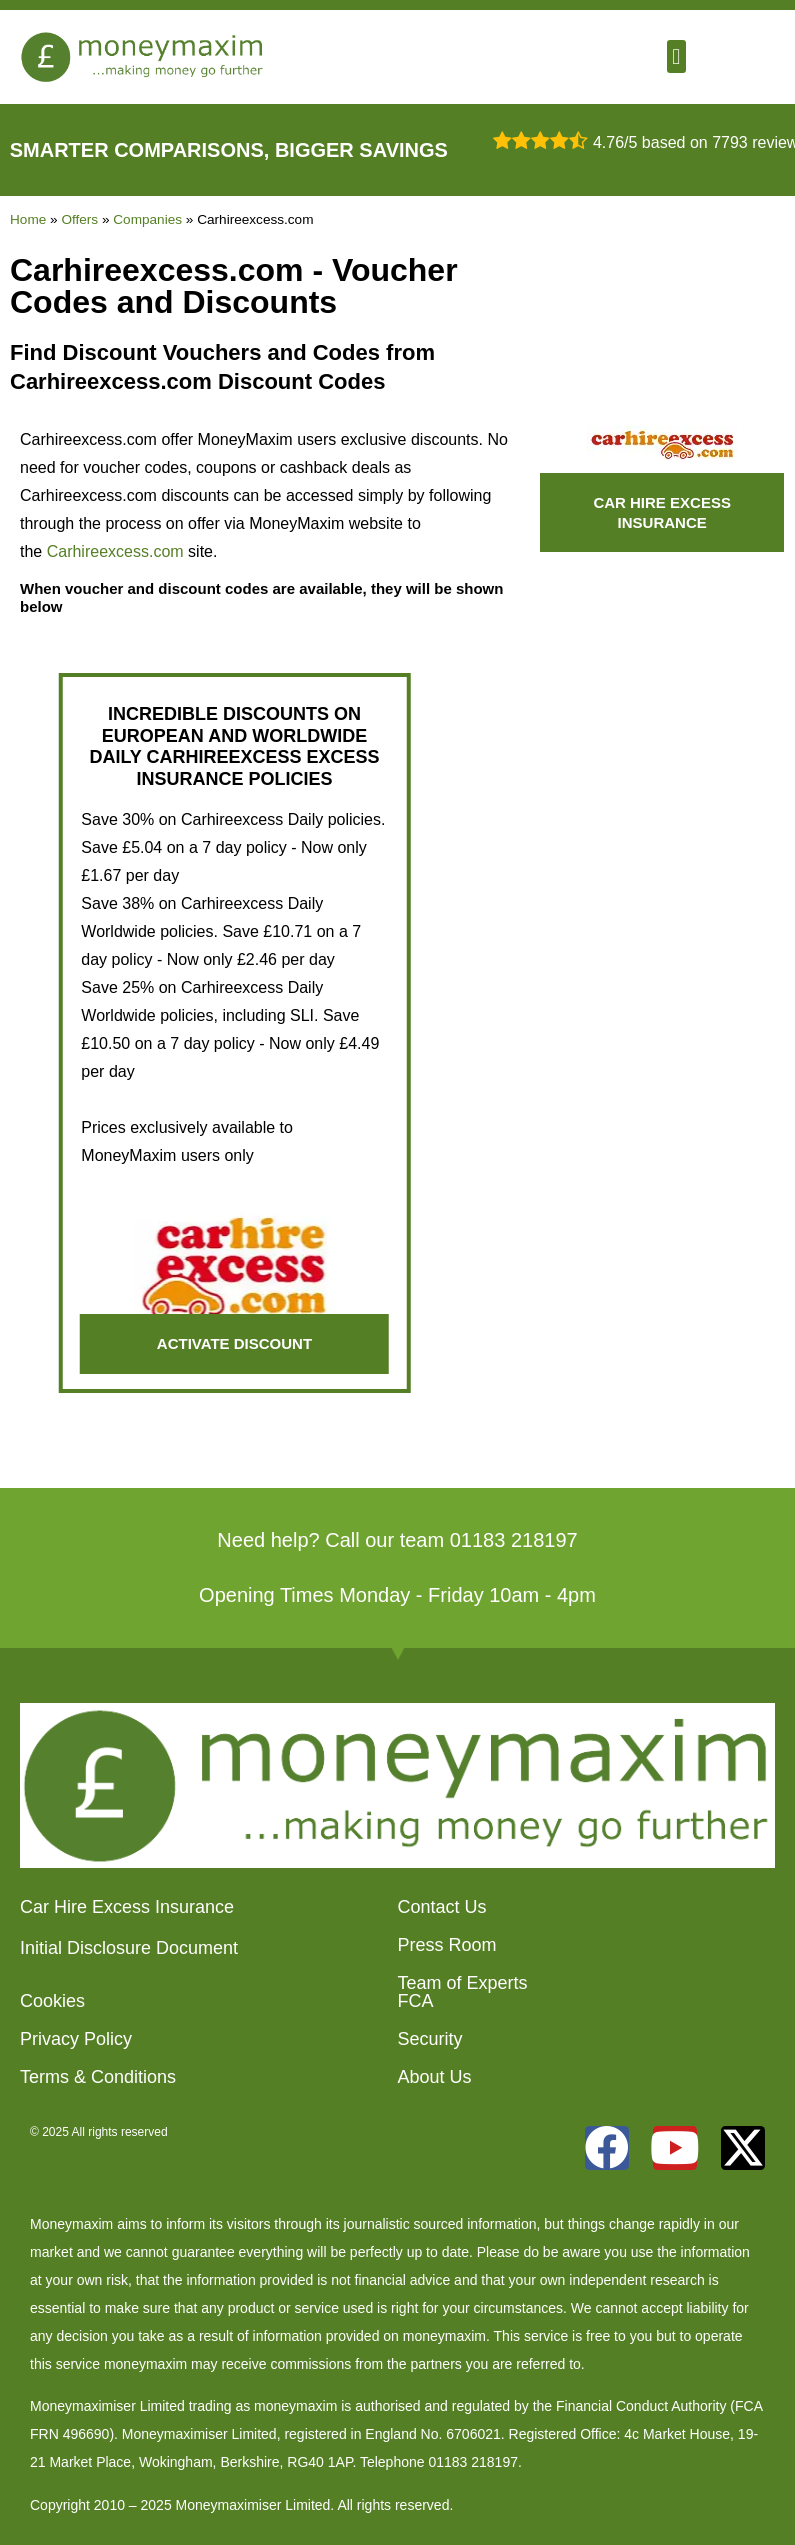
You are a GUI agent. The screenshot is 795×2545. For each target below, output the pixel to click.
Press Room (447, 1945)
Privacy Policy (76, 2039)
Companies (147, 219)
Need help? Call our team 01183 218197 (397, 1540)
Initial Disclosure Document (129, 1948)
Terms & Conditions (98, 2077)
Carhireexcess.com (115, 551)
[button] (676, 56)
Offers (79, 219)
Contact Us (442, 1907)
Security (430, 2039)
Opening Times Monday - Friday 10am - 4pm (397, 1595)
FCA (416, 2001)
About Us (435, 2077)
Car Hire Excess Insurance (127, 1907)
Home (28, 219)
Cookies (52, 2001)
